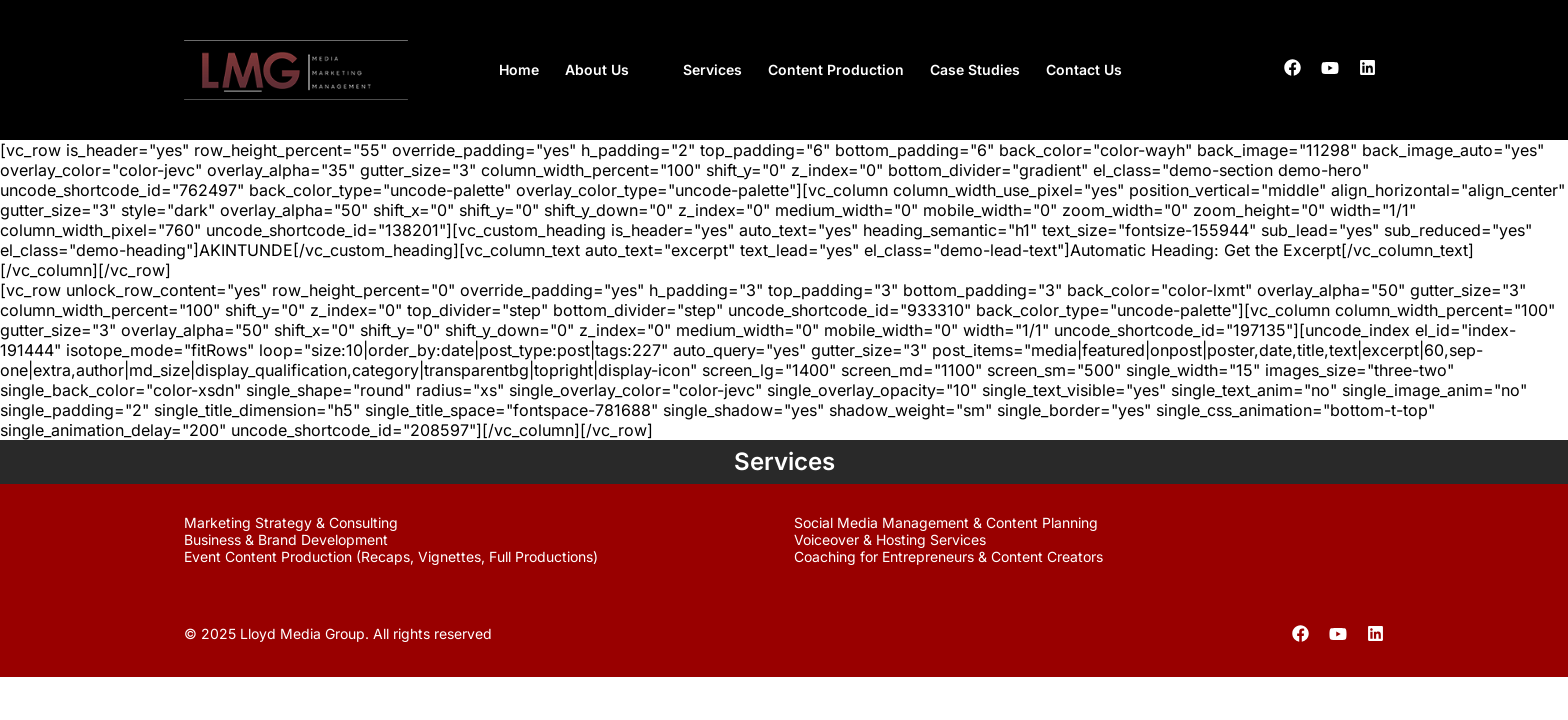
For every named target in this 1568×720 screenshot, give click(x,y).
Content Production (836, 69)
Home (519, 69)
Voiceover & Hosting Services (890, 539)
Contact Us (1084, 69)
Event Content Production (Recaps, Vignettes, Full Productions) (391, 556)
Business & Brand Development (286, 539)
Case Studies (975, 69)
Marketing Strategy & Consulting (291, 522)
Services (712, 69)
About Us (597, 69)
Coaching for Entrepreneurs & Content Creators (948, 556)
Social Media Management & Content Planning (946, 522)
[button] (611, 70)
